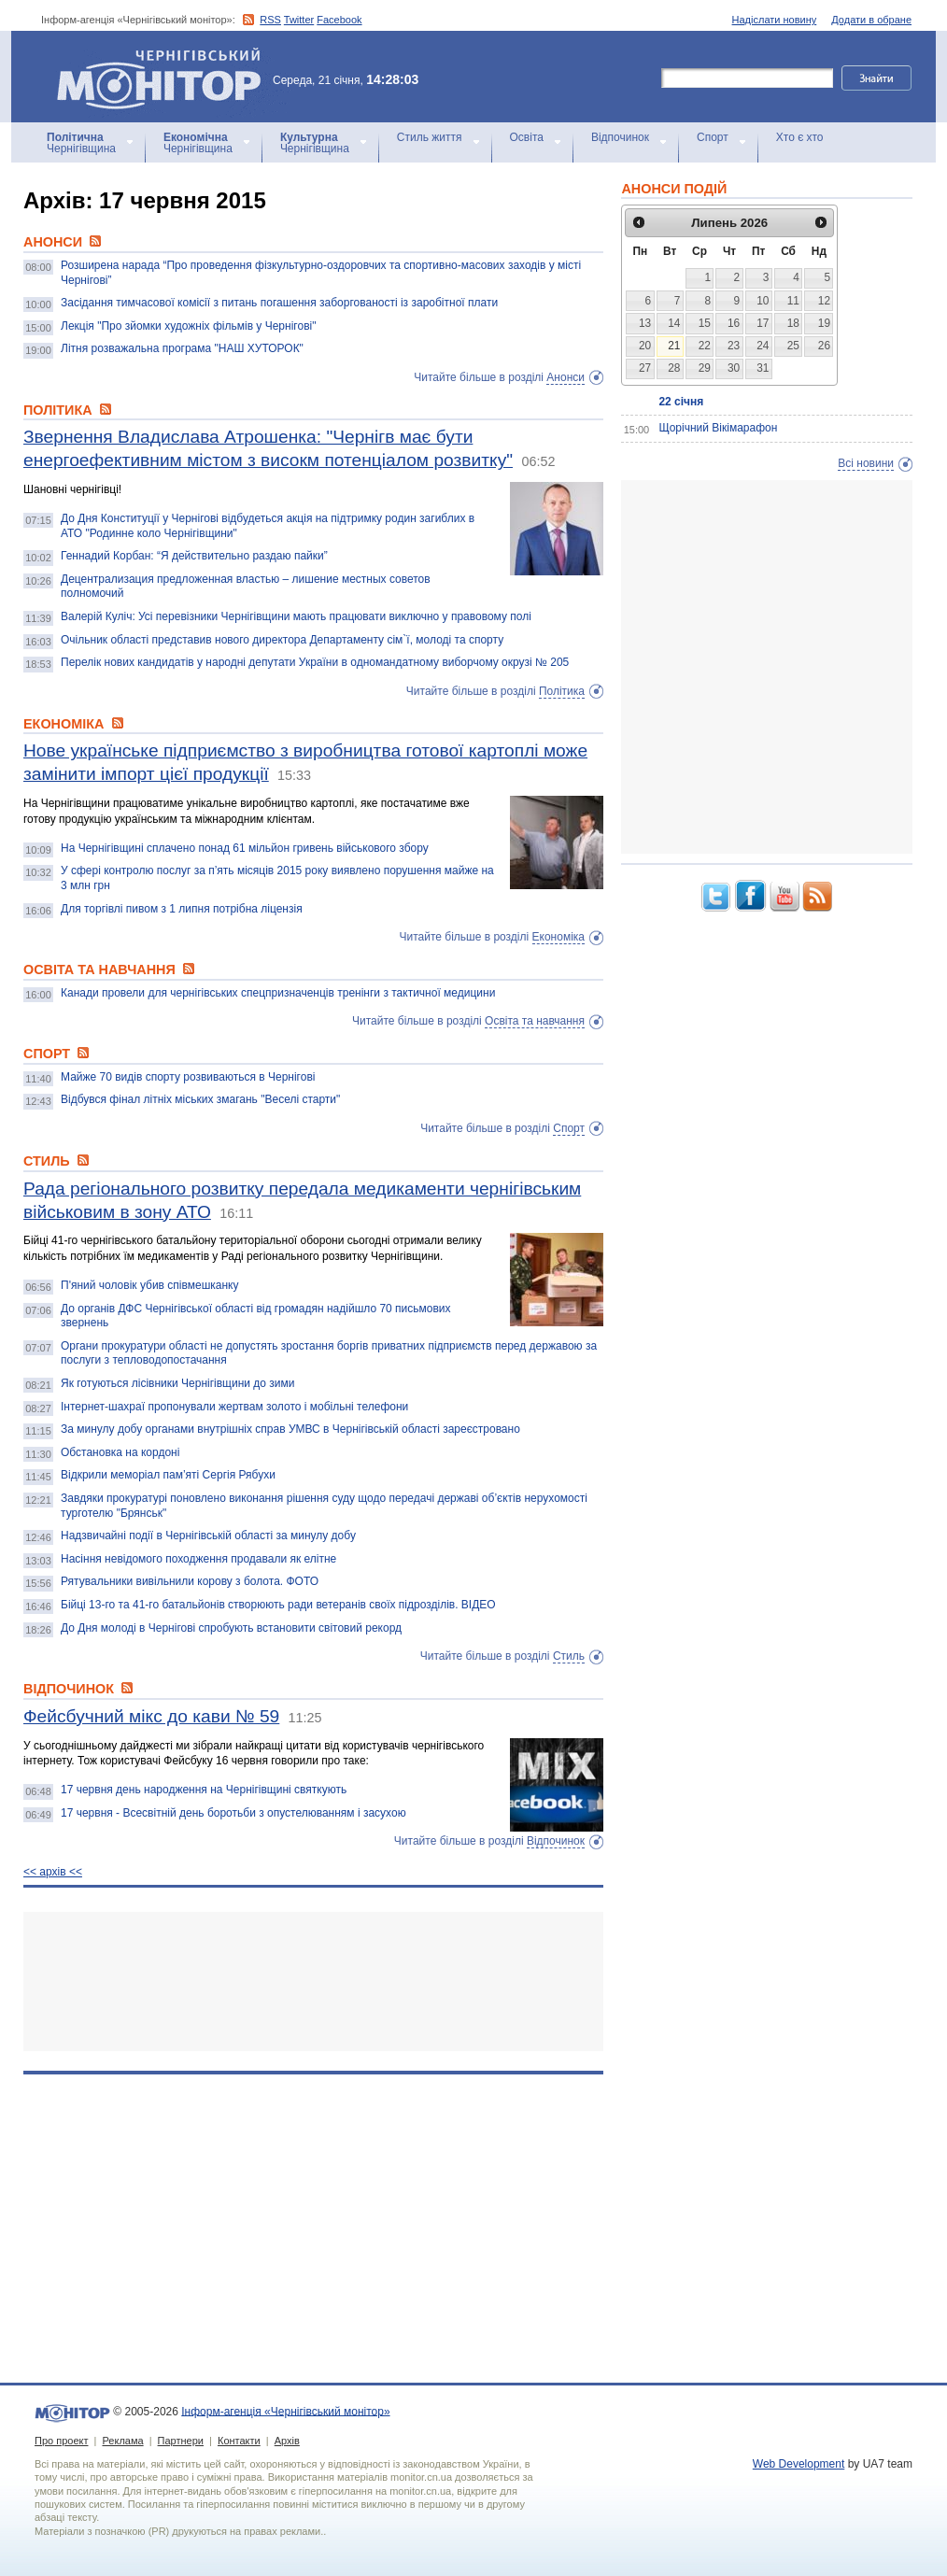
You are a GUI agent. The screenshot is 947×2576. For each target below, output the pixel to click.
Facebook (339, 19)
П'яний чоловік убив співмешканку (149, 1285)
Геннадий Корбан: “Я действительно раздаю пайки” (194, 555)
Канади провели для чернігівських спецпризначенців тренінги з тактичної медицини (278, 992)
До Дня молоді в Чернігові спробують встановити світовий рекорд (231, 1628)
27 (645, 368)
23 (734, 345)
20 (645, 345)
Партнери (181, 2440)
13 (645, 323)
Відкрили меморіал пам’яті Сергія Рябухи (168, 1474)
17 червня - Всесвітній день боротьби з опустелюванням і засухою (233, 1812)
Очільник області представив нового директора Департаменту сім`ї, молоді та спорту (282, 639)
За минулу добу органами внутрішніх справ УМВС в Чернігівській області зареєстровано (290, 1429)
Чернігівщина (81, 143)
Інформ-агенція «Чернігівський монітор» (165, 76)
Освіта (527, 137)
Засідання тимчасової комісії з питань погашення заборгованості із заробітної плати (279, 302)
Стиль (569, 1656)
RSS (270, 19)
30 (734, 368)
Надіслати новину (774, 19)
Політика (562, 691)
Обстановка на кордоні (120, 1452)
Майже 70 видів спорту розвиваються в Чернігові (188, 1076)
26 (824, 345)
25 (793, 345)
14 (674, 323)
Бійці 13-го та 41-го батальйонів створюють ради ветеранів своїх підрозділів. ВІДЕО (278, 1604)
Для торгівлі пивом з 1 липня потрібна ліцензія (182, 908)
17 (762, 323)
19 (824, 323)
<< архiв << (52, 1871)
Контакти (239, 2440)
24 (762, 345)
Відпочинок (620, 137)
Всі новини (866, 463)
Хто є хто (800, 137)
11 (793, 300)
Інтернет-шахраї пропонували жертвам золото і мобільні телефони (234, 1406)
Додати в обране (871, 19)
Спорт (712, 137)
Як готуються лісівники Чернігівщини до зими (178, 1383)
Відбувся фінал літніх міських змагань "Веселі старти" (200, 1099)
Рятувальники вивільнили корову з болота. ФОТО (189, 1581)
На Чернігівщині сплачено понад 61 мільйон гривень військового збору (245, 848)
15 (705, 323)
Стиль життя (429, 137)
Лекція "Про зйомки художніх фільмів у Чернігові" (188, 326)
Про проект (61, 2440)
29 (705, 368)
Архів (287, 2440)
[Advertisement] (313, 1981)
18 (793, 323)
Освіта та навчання (535, 1020)
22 (705, 345)
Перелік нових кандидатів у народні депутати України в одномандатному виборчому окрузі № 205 (315, 662)
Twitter (299, 19)
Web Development (799, 2463)
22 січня (680, 401)
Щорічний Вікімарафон (717, 427)
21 (674, 345)
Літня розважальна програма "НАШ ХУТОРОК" (182, 348)
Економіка (558, 936)
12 (824, 300)
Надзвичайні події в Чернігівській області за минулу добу (208, 1535)
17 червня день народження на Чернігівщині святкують (203, 1789)
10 (762, 300)
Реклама (122, 2440)
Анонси (565, 377)
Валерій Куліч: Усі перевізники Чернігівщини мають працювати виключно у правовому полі (296, 616)
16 (734, 323)
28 (674, 368)
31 (762, 368)
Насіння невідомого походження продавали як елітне (198, 1558)
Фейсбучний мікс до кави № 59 (151, 1716)
